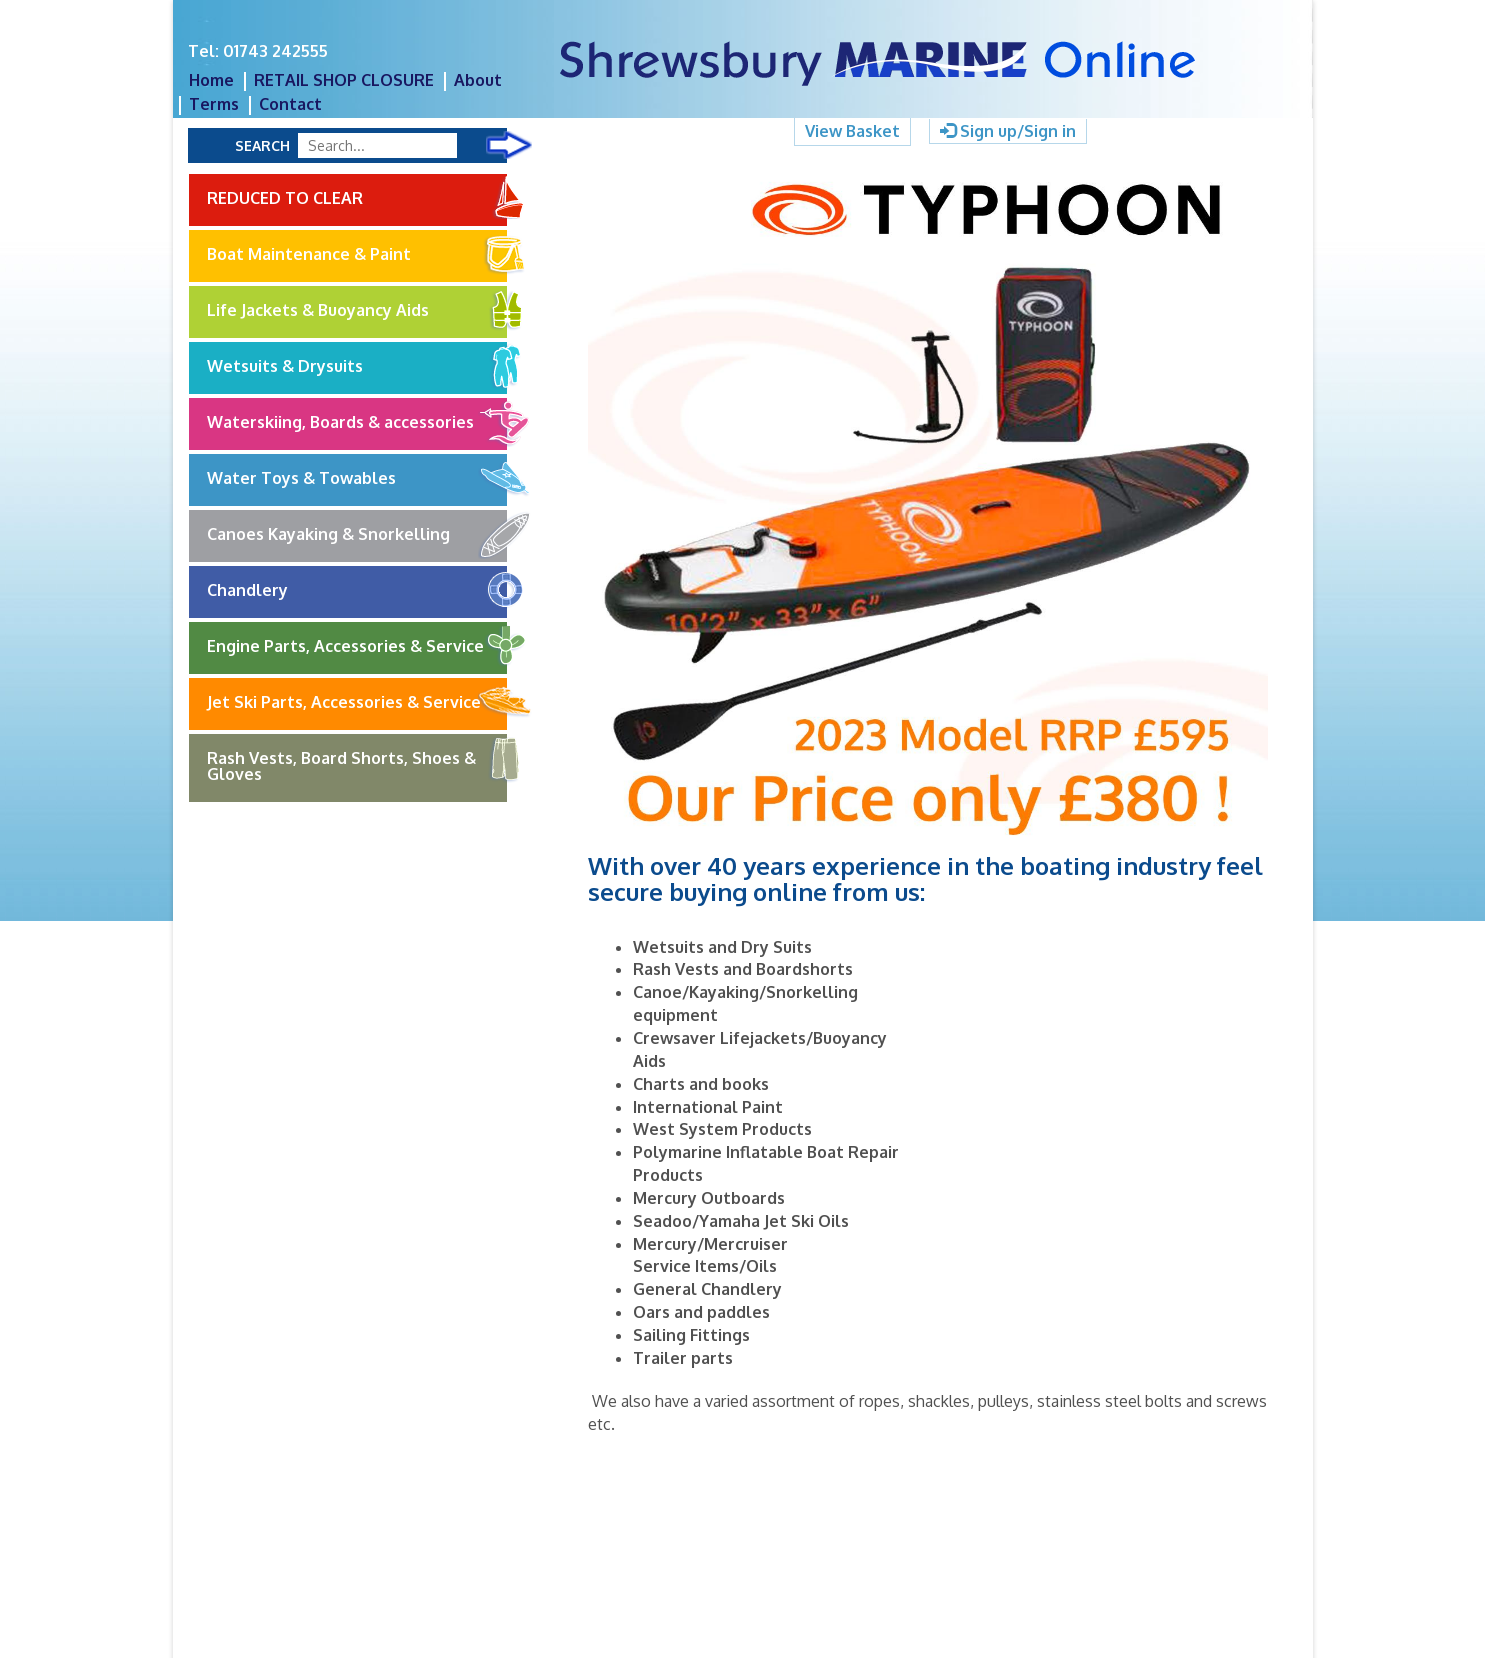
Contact (290, 104)
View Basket (852, 131)
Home (211, 80)
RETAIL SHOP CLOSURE (344, 80)
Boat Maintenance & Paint (357, 255)
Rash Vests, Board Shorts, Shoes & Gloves (357, 759)
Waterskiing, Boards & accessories (357, 423)
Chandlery (357, 591)
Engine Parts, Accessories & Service (357, 647)
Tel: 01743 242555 (258, 51)
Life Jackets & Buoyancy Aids (357, 311)
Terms (214, 104)
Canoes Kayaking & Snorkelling (357, 535)
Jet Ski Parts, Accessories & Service (357, 703)
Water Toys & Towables (357, 479)
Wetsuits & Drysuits (357, 367)
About (478, 80)
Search (262, 145)
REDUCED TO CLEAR (357, 197)
